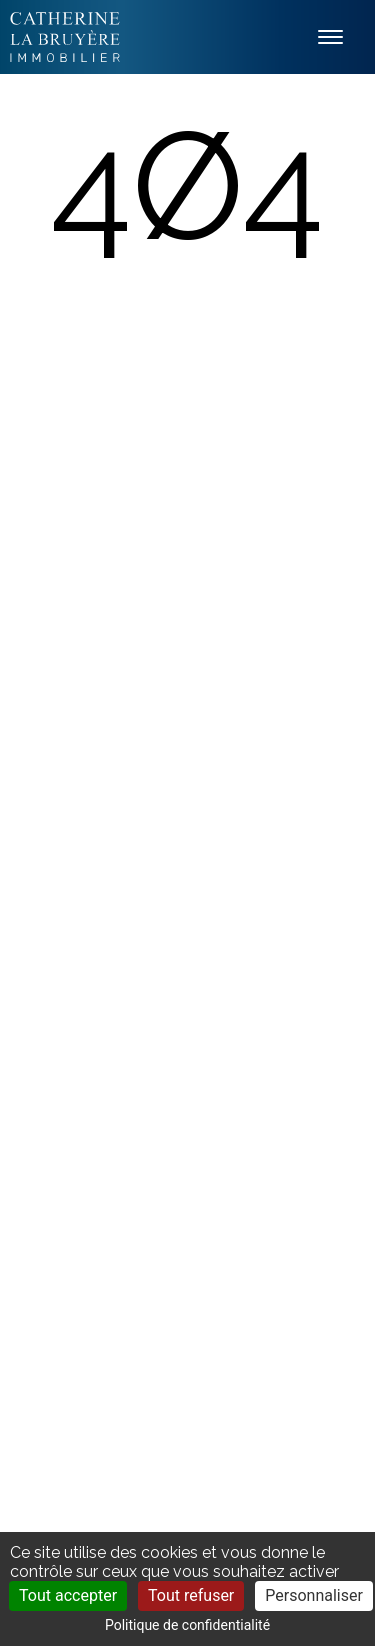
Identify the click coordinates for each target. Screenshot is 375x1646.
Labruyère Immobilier (65, 37)
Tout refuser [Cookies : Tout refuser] (191, 1595)
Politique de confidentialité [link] (187, 1625)
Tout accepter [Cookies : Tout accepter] (68, 1595)
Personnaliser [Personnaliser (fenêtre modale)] (314, 1595)
